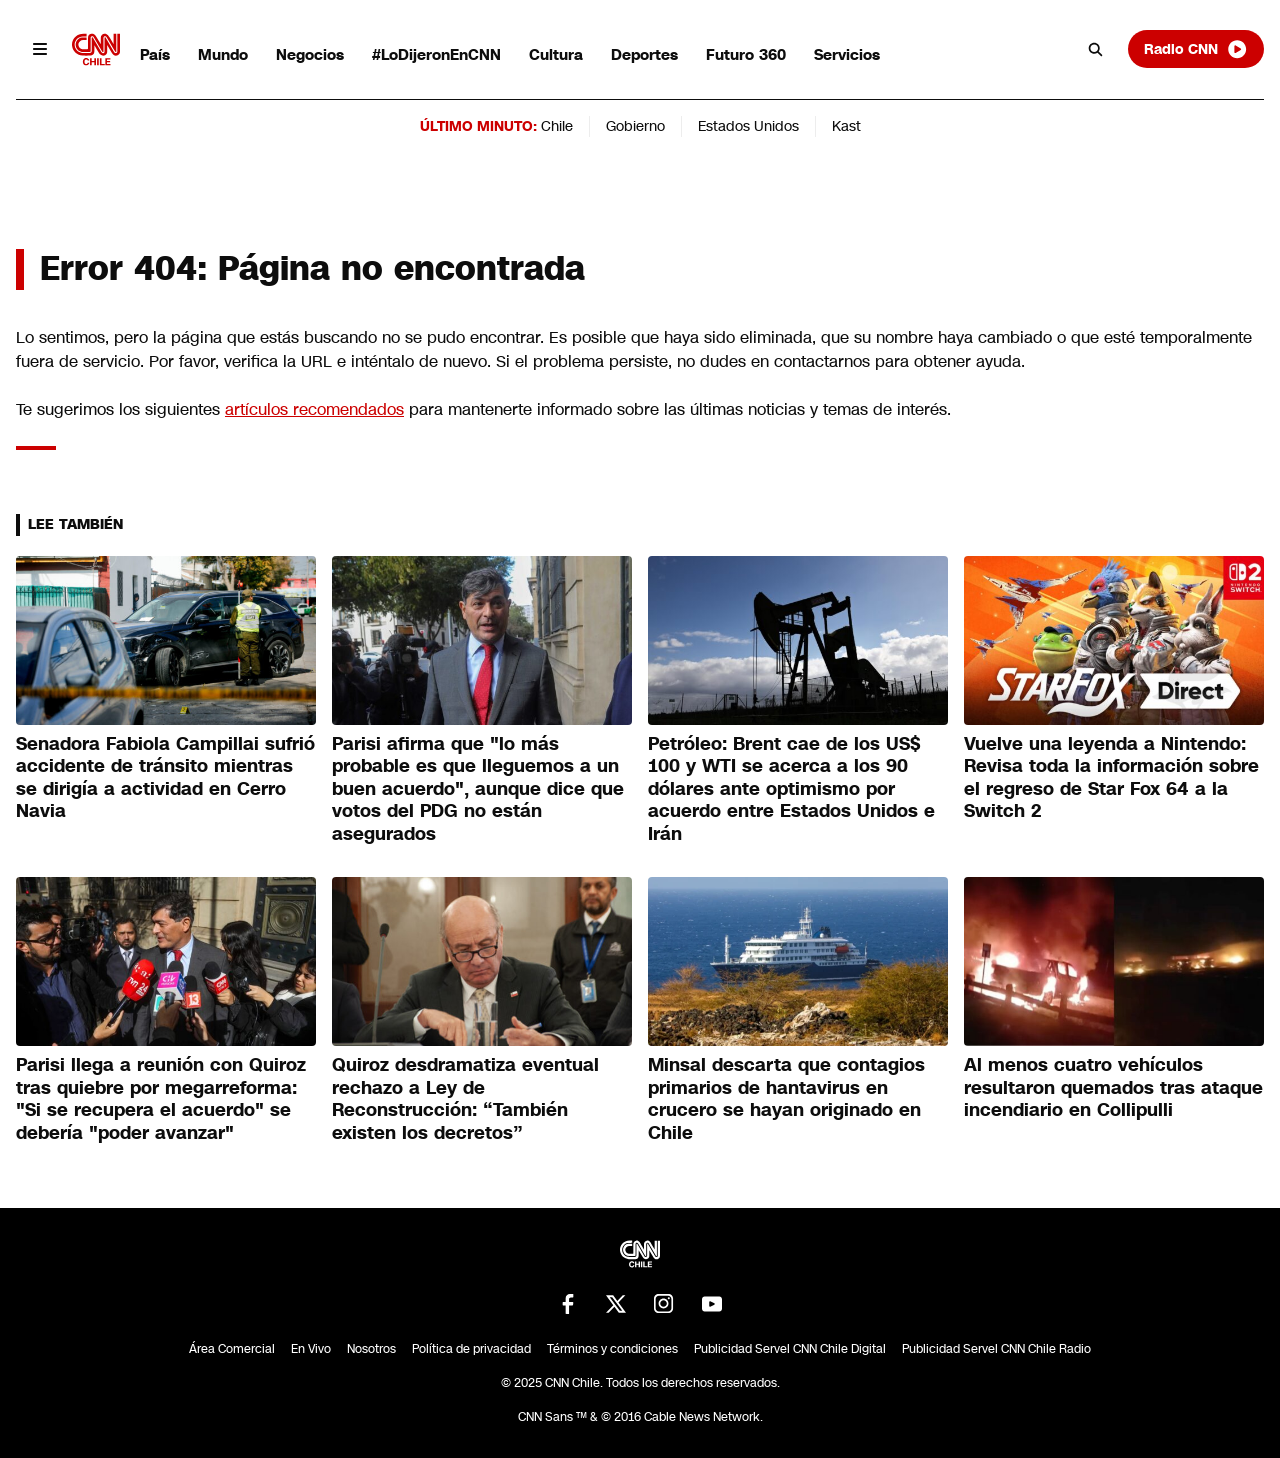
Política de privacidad (471, 1349)
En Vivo (311, 1349)
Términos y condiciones (612, 1349)
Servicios (847, 54)
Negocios (310, 54)
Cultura (556, 54)
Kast (846, 126)
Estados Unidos (748, 126)
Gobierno (635, 126)
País (155, 54)
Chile (557, 126)
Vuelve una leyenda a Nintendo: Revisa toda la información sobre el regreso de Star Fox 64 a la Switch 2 (1111, 778)
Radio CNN (1196, 49)
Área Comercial (232, 1349)
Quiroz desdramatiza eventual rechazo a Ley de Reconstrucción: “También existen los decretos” (465, 1099)
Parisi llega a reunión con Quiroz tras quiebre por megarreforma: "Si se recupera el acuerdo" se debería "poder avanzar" (161, 1099)
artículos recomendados (314, 409)
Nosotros (371, 1349)
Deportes (644, 54)
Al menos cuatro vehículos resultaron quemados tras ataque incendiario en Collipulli (1113, 1087)
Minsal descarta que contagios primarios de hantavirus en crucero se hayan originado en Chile (786, 1099)
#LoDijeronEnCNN (436, 54)
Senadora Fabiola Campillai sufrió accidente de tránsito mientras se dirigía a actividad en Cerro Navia (165, 778)
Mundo (223, 54)
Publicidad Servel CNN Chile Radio (996, 1349)
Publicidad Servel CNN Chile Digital (790, 1349)
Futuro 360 (746, 54)
